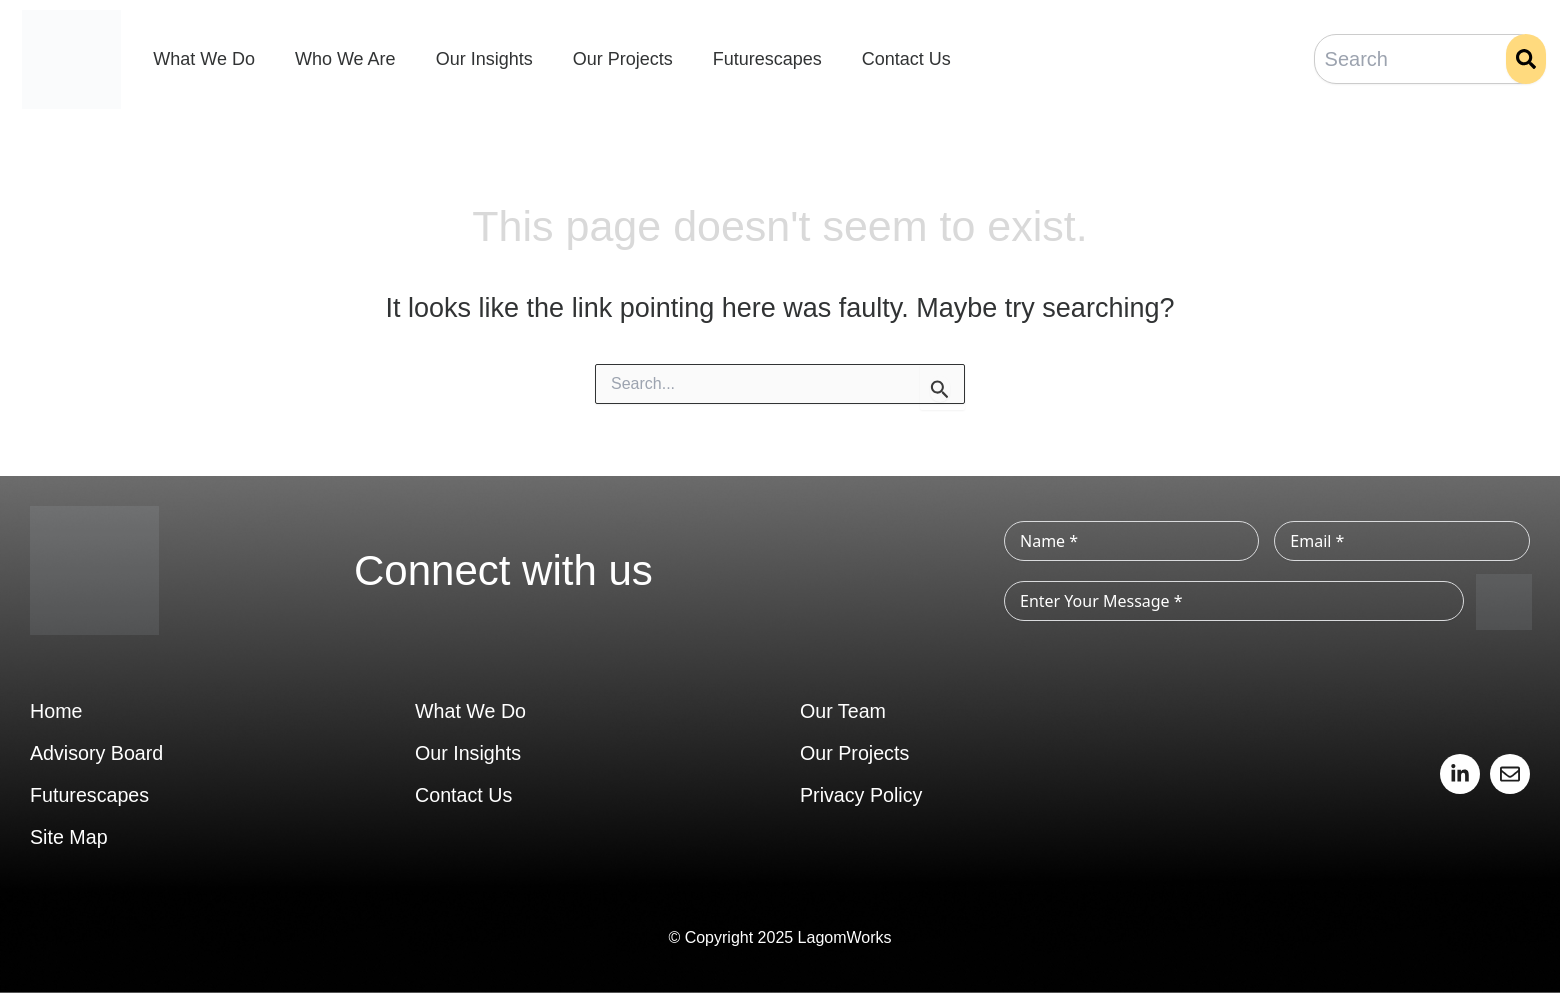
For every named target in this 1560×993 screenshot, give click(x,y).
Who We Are (345, 59)
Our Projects (623, 59)
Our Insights (484, 59)
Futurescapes (767, 59)
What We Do (204, 59)
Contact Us (906, 59)
